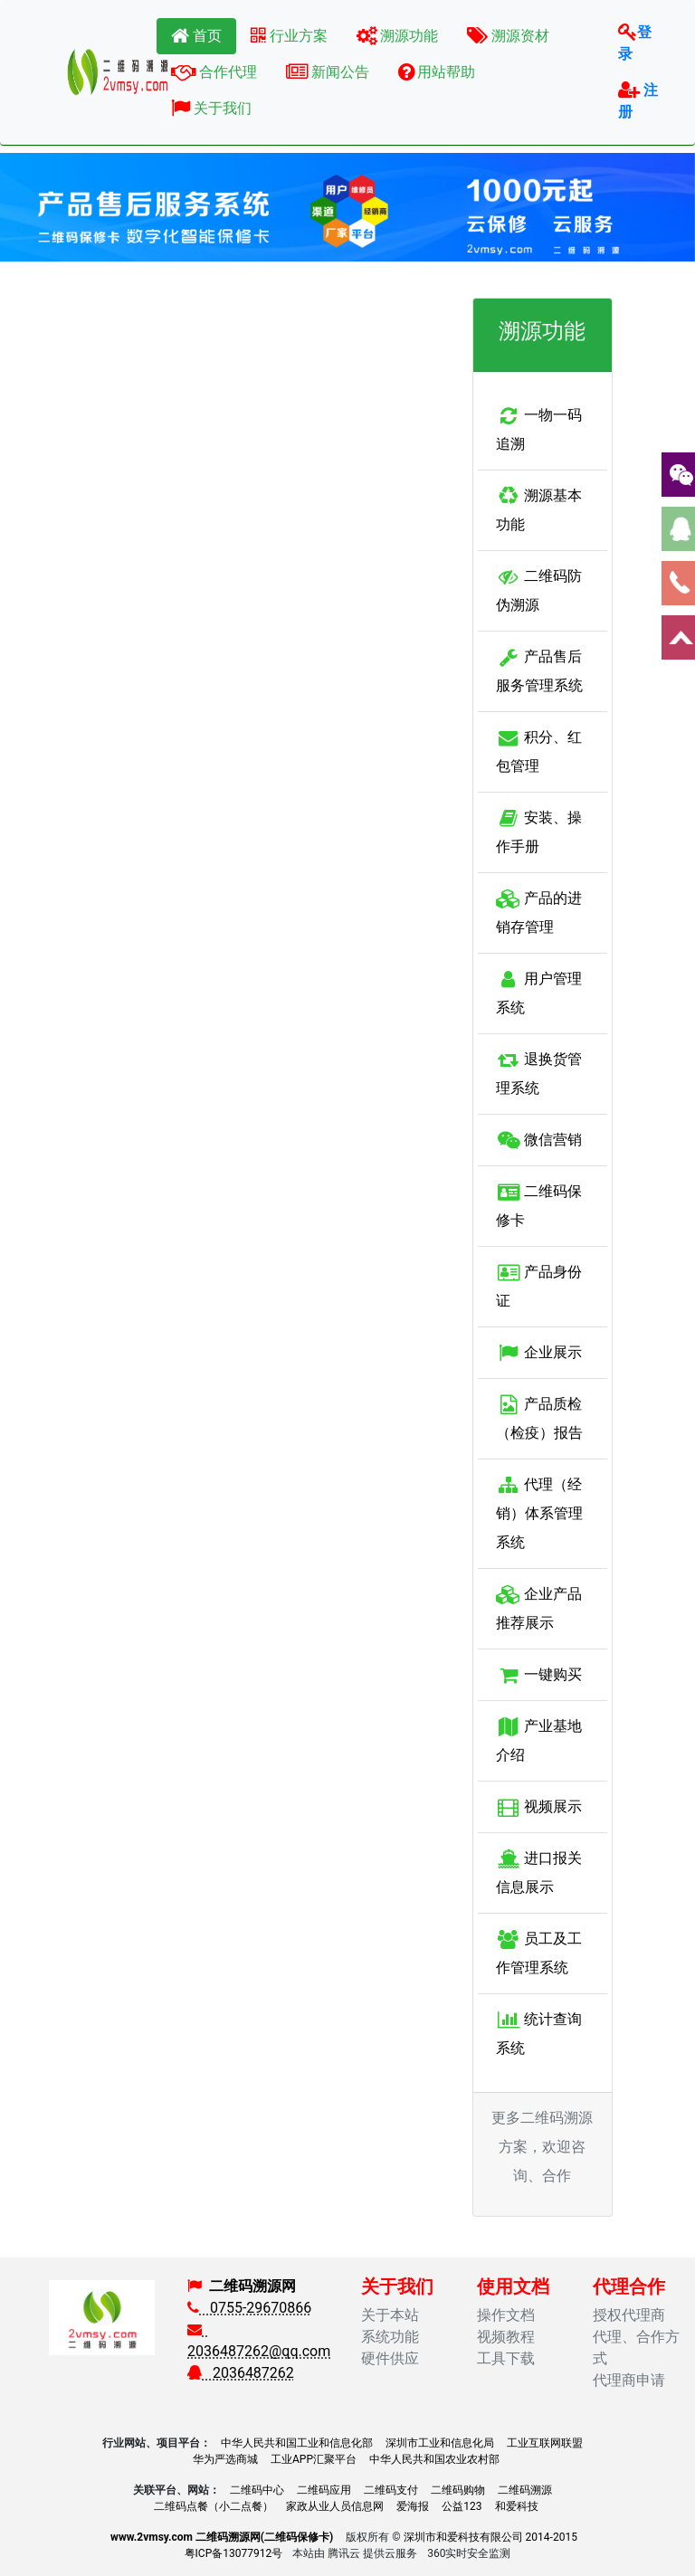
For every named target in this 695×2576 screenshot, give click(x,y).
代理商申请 (629, 2380)
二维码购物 (458, 2490)
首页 (196, 35)
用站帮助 (437, 72)
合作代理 (214, 72)
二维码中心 (257, 2490)
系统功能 (390, 2336)
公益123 (461, 2506)
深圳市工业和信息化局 (440, 2443)
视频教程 (506, 2336)
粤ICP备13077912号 (234, 2553)
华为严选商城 (225, 2459)
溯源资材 (508, 35)
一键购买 (539, 1674)
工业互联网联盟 (545, 2443)
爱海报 (412, 2506)
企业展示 (539, 1352)
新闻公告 (327, 72)
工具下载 (506, 2358)
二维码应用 (324, 2490)
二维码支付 (391, 2490)
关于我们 (211, 108)
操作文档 (506, 2315)
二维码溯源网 (252, 2286)
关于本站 (390, 2315)
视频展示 (539, 1806)
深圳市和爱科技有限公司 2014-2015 (490, 2537)
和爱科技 (516, 2506)
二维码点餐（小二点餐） (213, 2506)
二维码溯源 (525, 2490)
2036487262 (240, 2372)
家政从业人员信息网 (335, 2506)
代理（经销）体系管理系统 (539, 1513)
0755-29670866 (249, 2307)
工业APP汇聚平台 (314, 2459)
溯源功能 (398, 35)
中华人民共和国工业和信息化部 (297, 2443)
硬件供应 (390, 2358)
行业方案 (289, 35)
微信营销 (539, 1139)
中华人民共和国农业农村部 (434, 2459)
